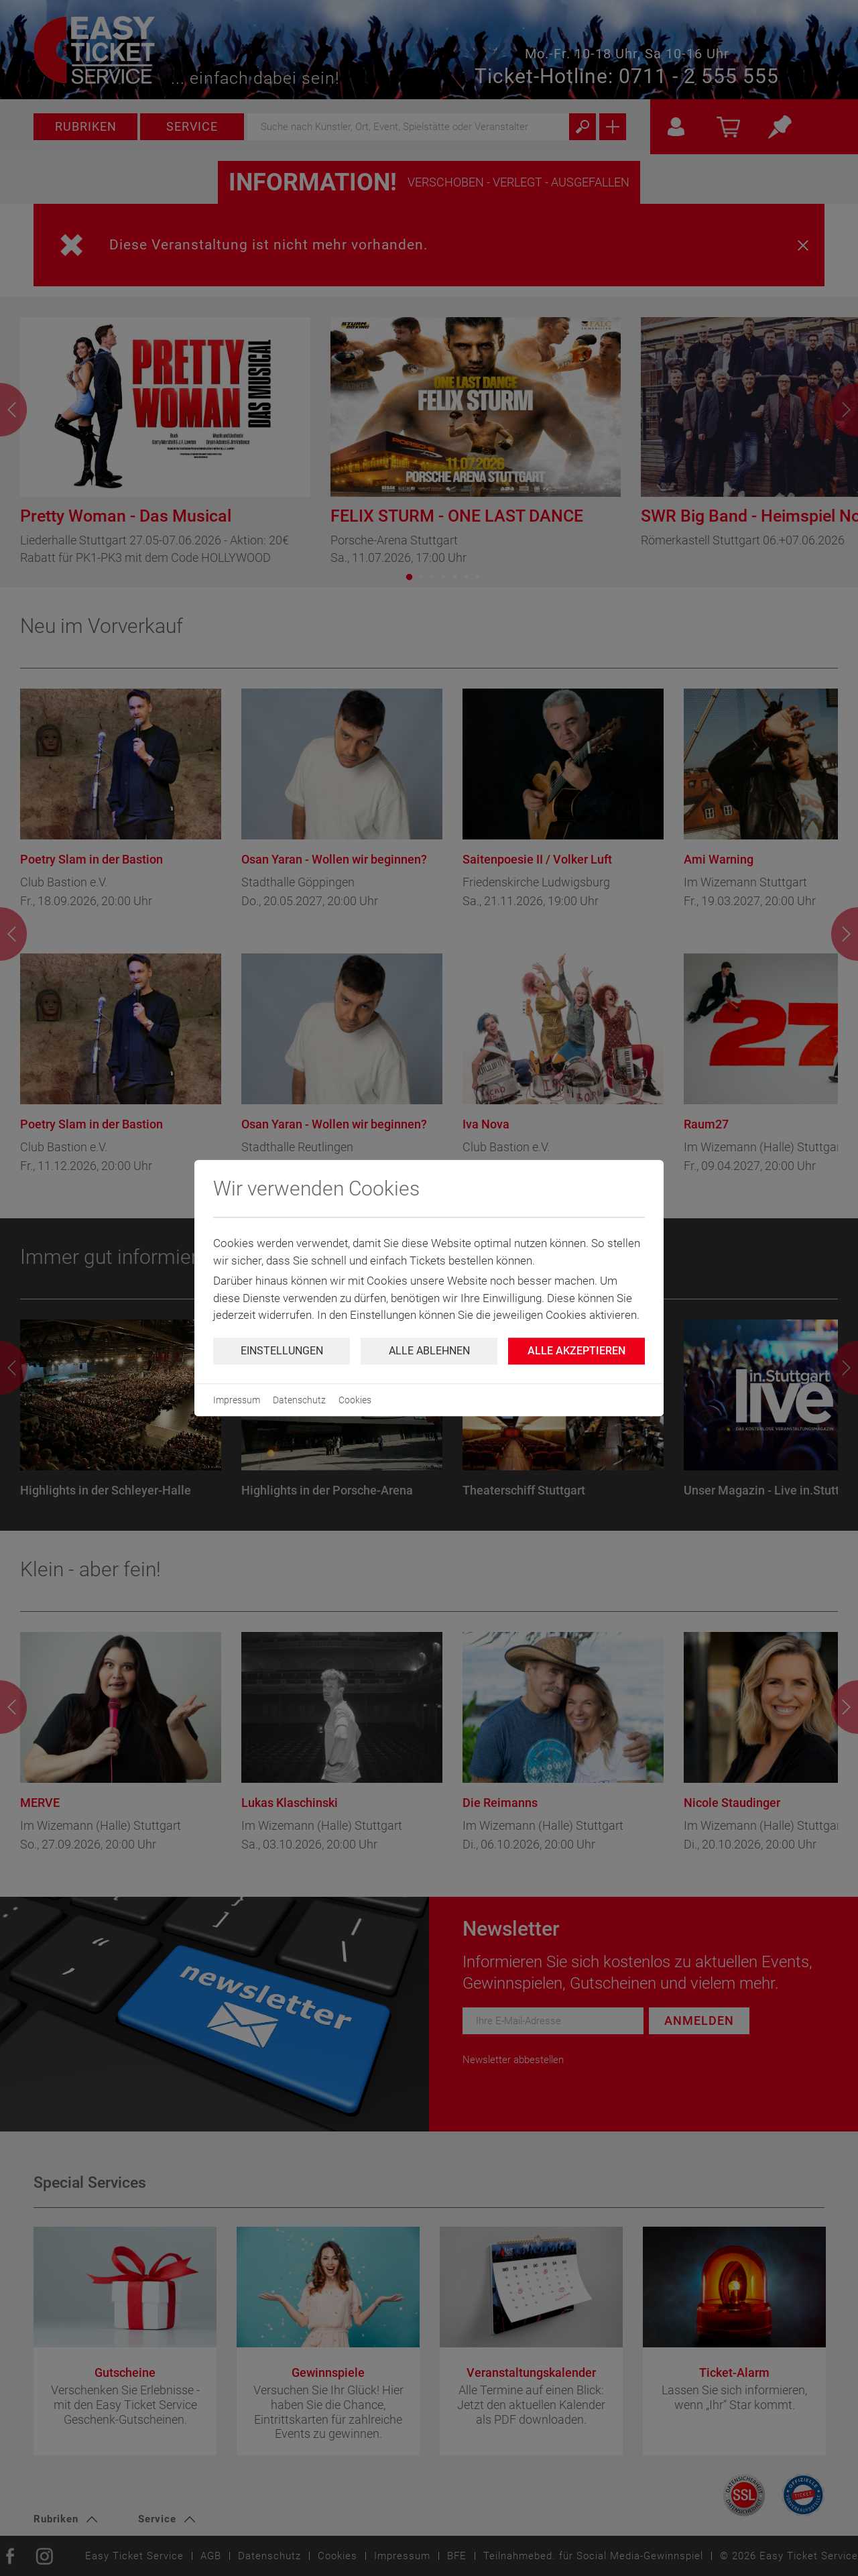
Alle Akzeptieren (576, 1350)
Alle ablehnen (429, 1350)
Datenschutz (299, 1400)
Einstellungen (282, 1350)
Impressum (236, 1400)
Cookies (355, 1400)
